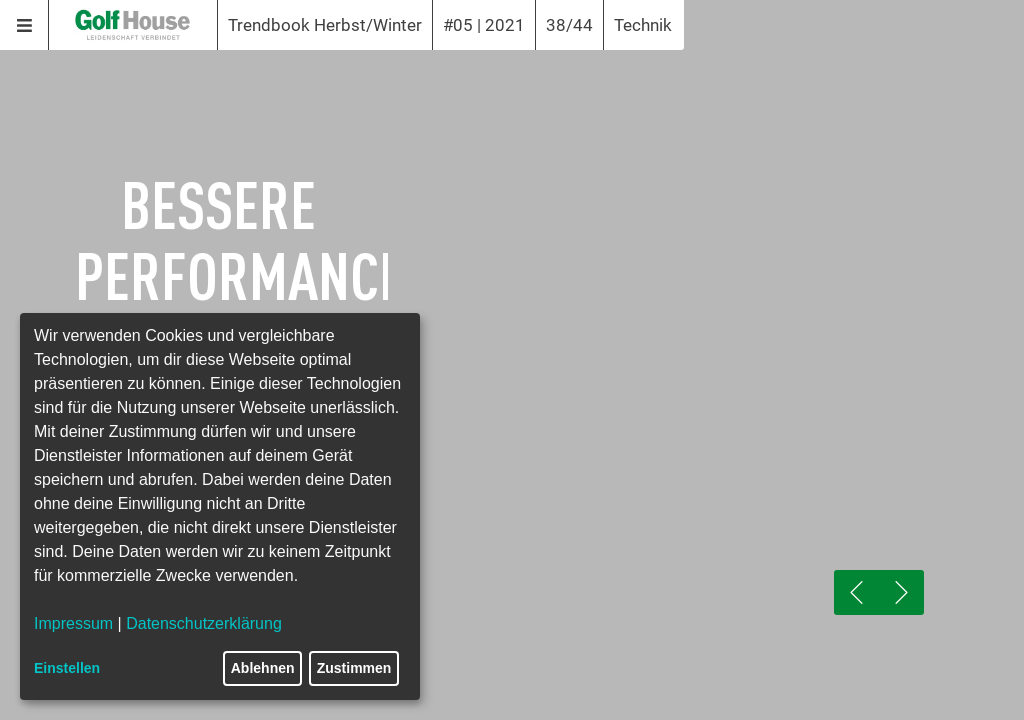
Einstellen (67, 668)
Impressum (73, 623)
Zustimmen (354, 668)
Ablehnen (263, 668)
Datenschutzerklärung (204, 623)
